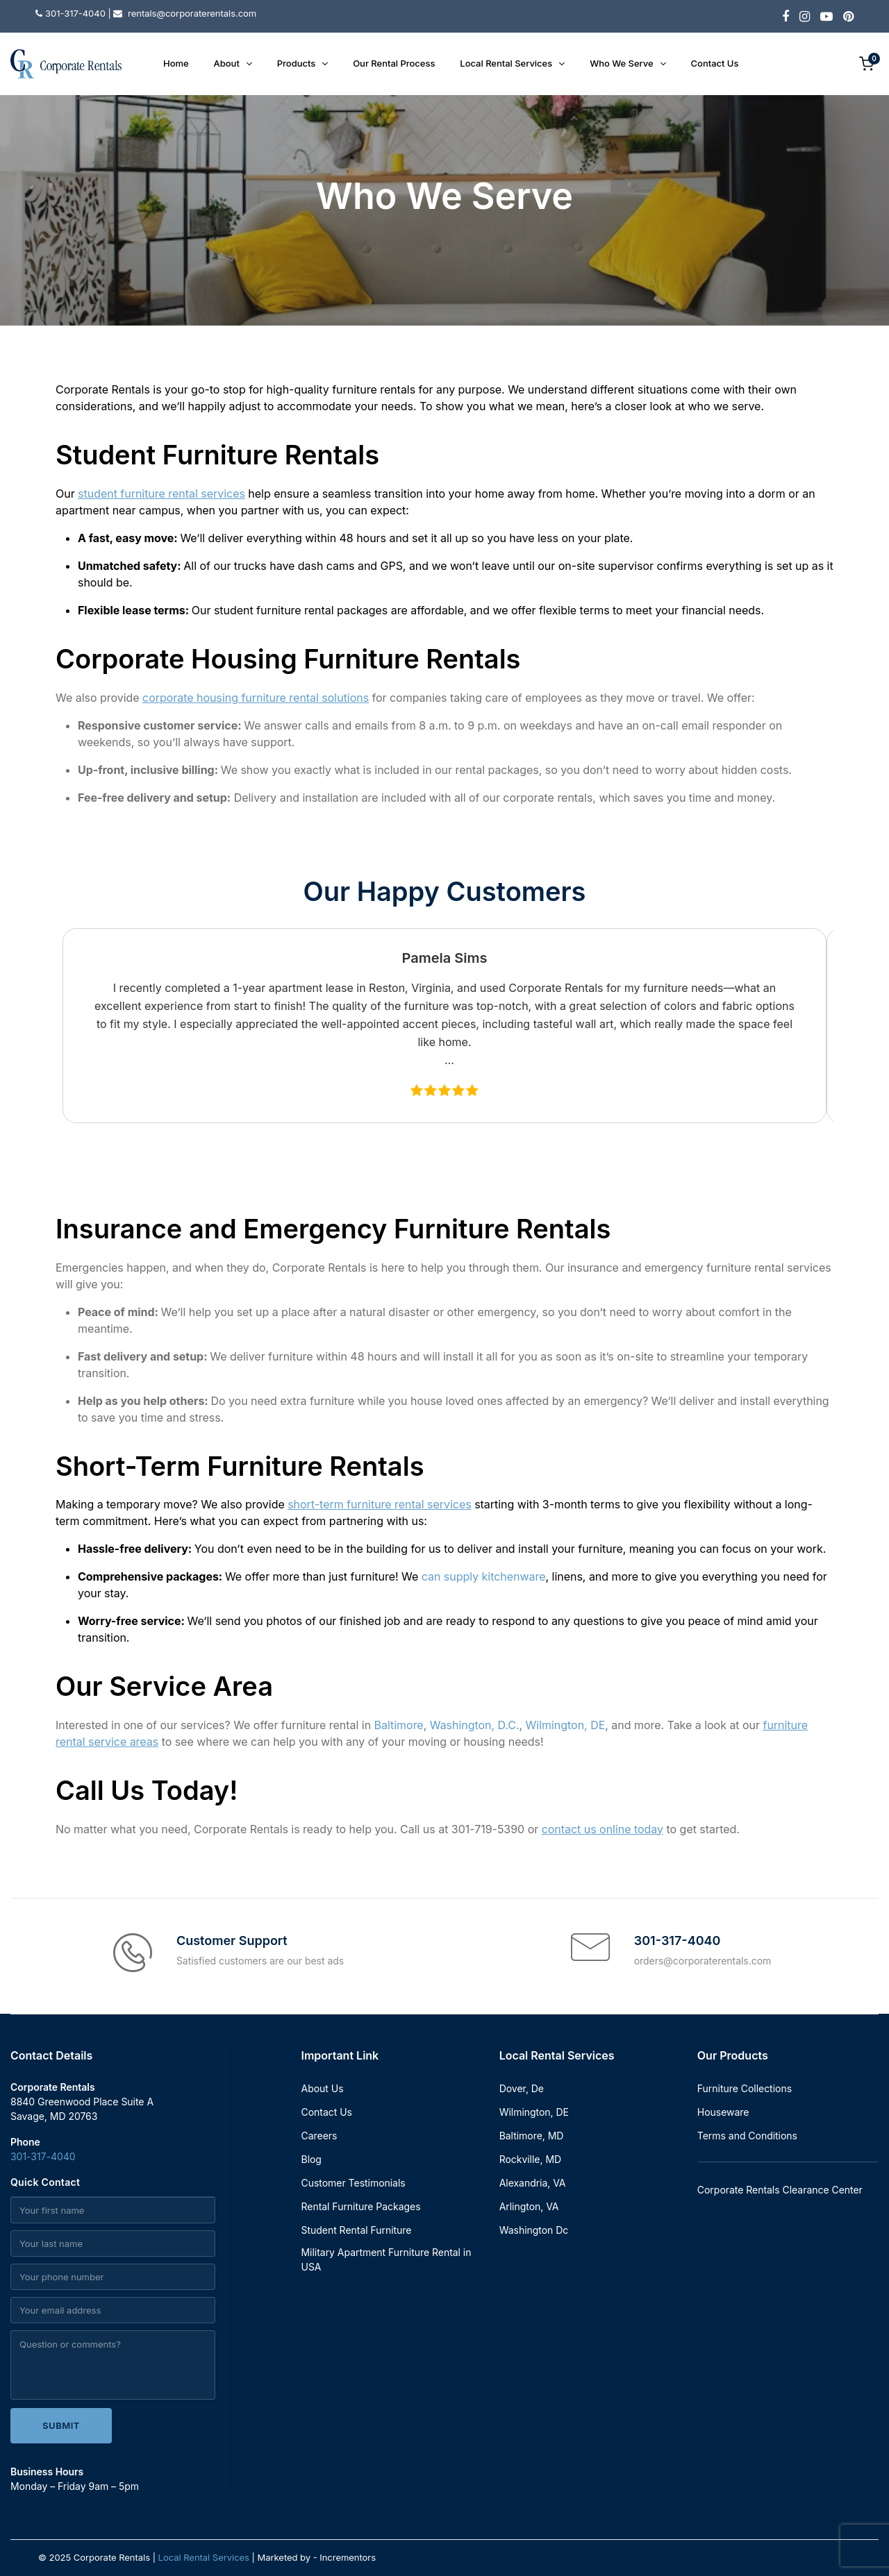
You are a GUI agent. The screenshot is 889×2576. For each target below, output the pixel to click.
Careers (319, 2135)
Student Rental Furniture (356, 2230)
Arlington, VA (529, 2206)
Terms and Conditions (747, 2135)
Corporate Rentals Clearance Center (780, 2190)
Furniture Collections (744, 2088)
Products (296, 63)
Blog (311, 2159)
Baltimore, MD (531, 2135)
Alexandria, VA (532, 2183)
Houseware (723, 2112)
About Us (322, 2088)
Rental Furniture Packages (361, 2206)
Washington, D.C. (475, 1725)
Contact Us (715, 63)
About (227, 63)
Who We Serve (621, 63)
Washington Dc (534, 2230)
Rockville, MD (530, 2159)
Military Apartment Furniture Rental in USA (386, 2259)
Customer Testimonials (353, 2183)
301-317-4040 (43, 2156)
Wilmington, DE (566, 1725)
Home (176, 63)
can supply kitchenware (484, 1576)
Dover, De (521, 2088)
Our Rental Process (394, 63)
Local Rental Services (506, 63)
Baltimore (399, 1725)
